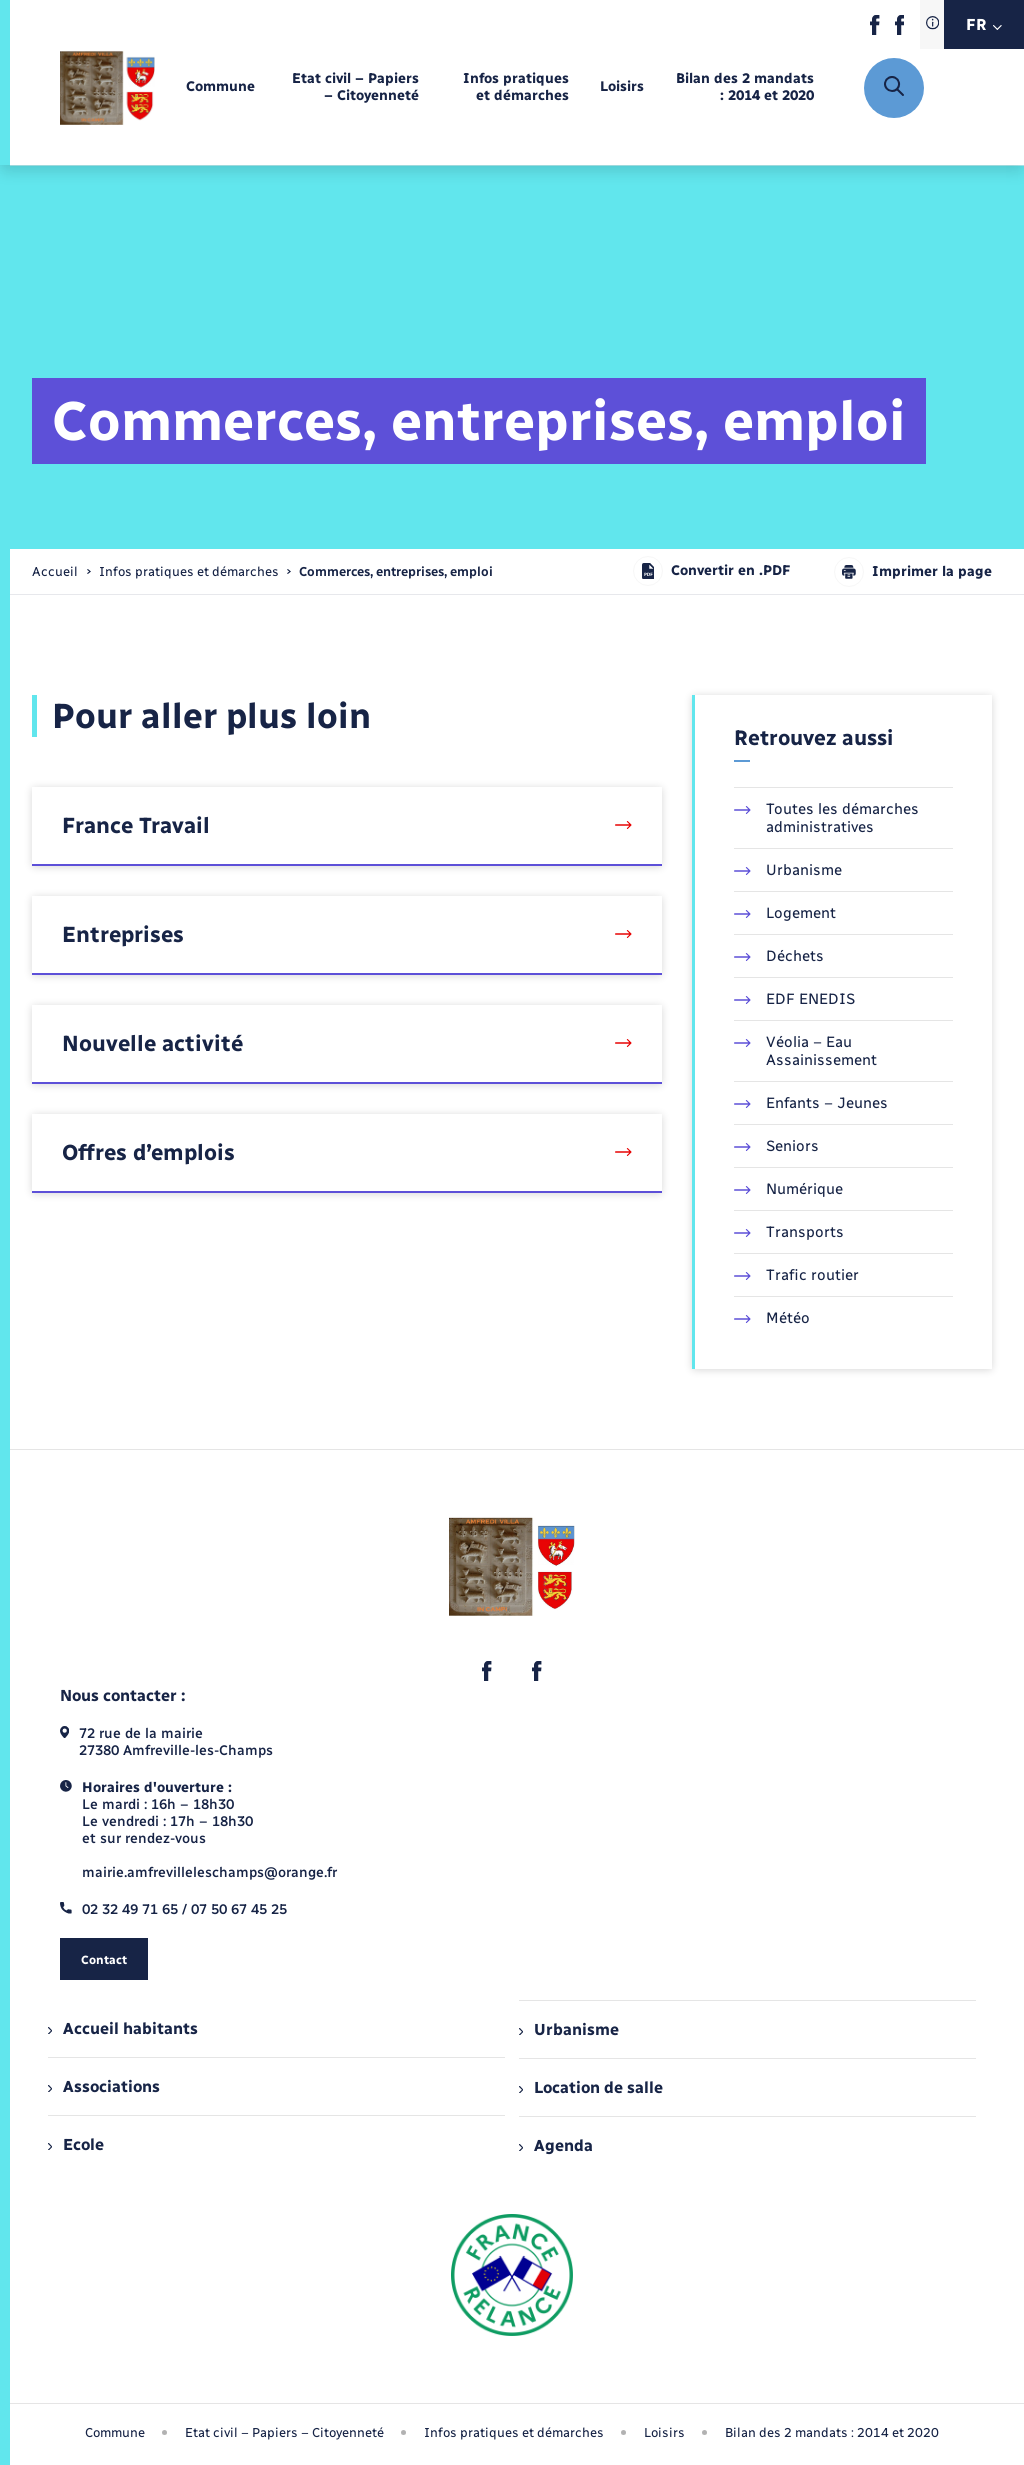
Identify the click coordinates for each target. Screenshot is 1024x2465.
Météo (772, 1318)
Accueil (55, 571)
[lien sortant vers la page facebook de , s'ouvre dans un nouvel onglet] (874, 30)
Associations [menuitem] (104, 2086)
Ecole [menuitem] (76, 2144)
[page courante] (396, 571)
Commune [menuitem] (115, 2432)
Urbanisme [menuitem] (569, 2029)
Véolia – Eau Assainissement (805, 1051)
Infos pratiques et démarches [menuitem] (514, 2432)
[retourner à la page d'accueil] (107, 87)
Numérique (788, 1189)
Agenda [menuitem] (556, 2145)
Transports (789, 1232)
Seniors (776, 1146)
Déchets (779, 956)
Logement (785, 913)
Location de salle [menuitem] (591, 2087)
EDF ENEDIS (794, 999)
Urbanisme (788, 870)
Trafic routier (796, 1275)
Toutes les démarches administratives (826, 818)
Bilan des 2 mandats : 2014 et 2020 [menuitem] (832, 2432)
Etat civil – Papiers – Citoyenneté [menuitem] (284, 2432)
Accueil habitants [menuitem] (123, 2028)
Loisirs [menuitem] (664, 2432)
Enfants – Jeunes (811, 1103)
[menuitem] (220, 87)
